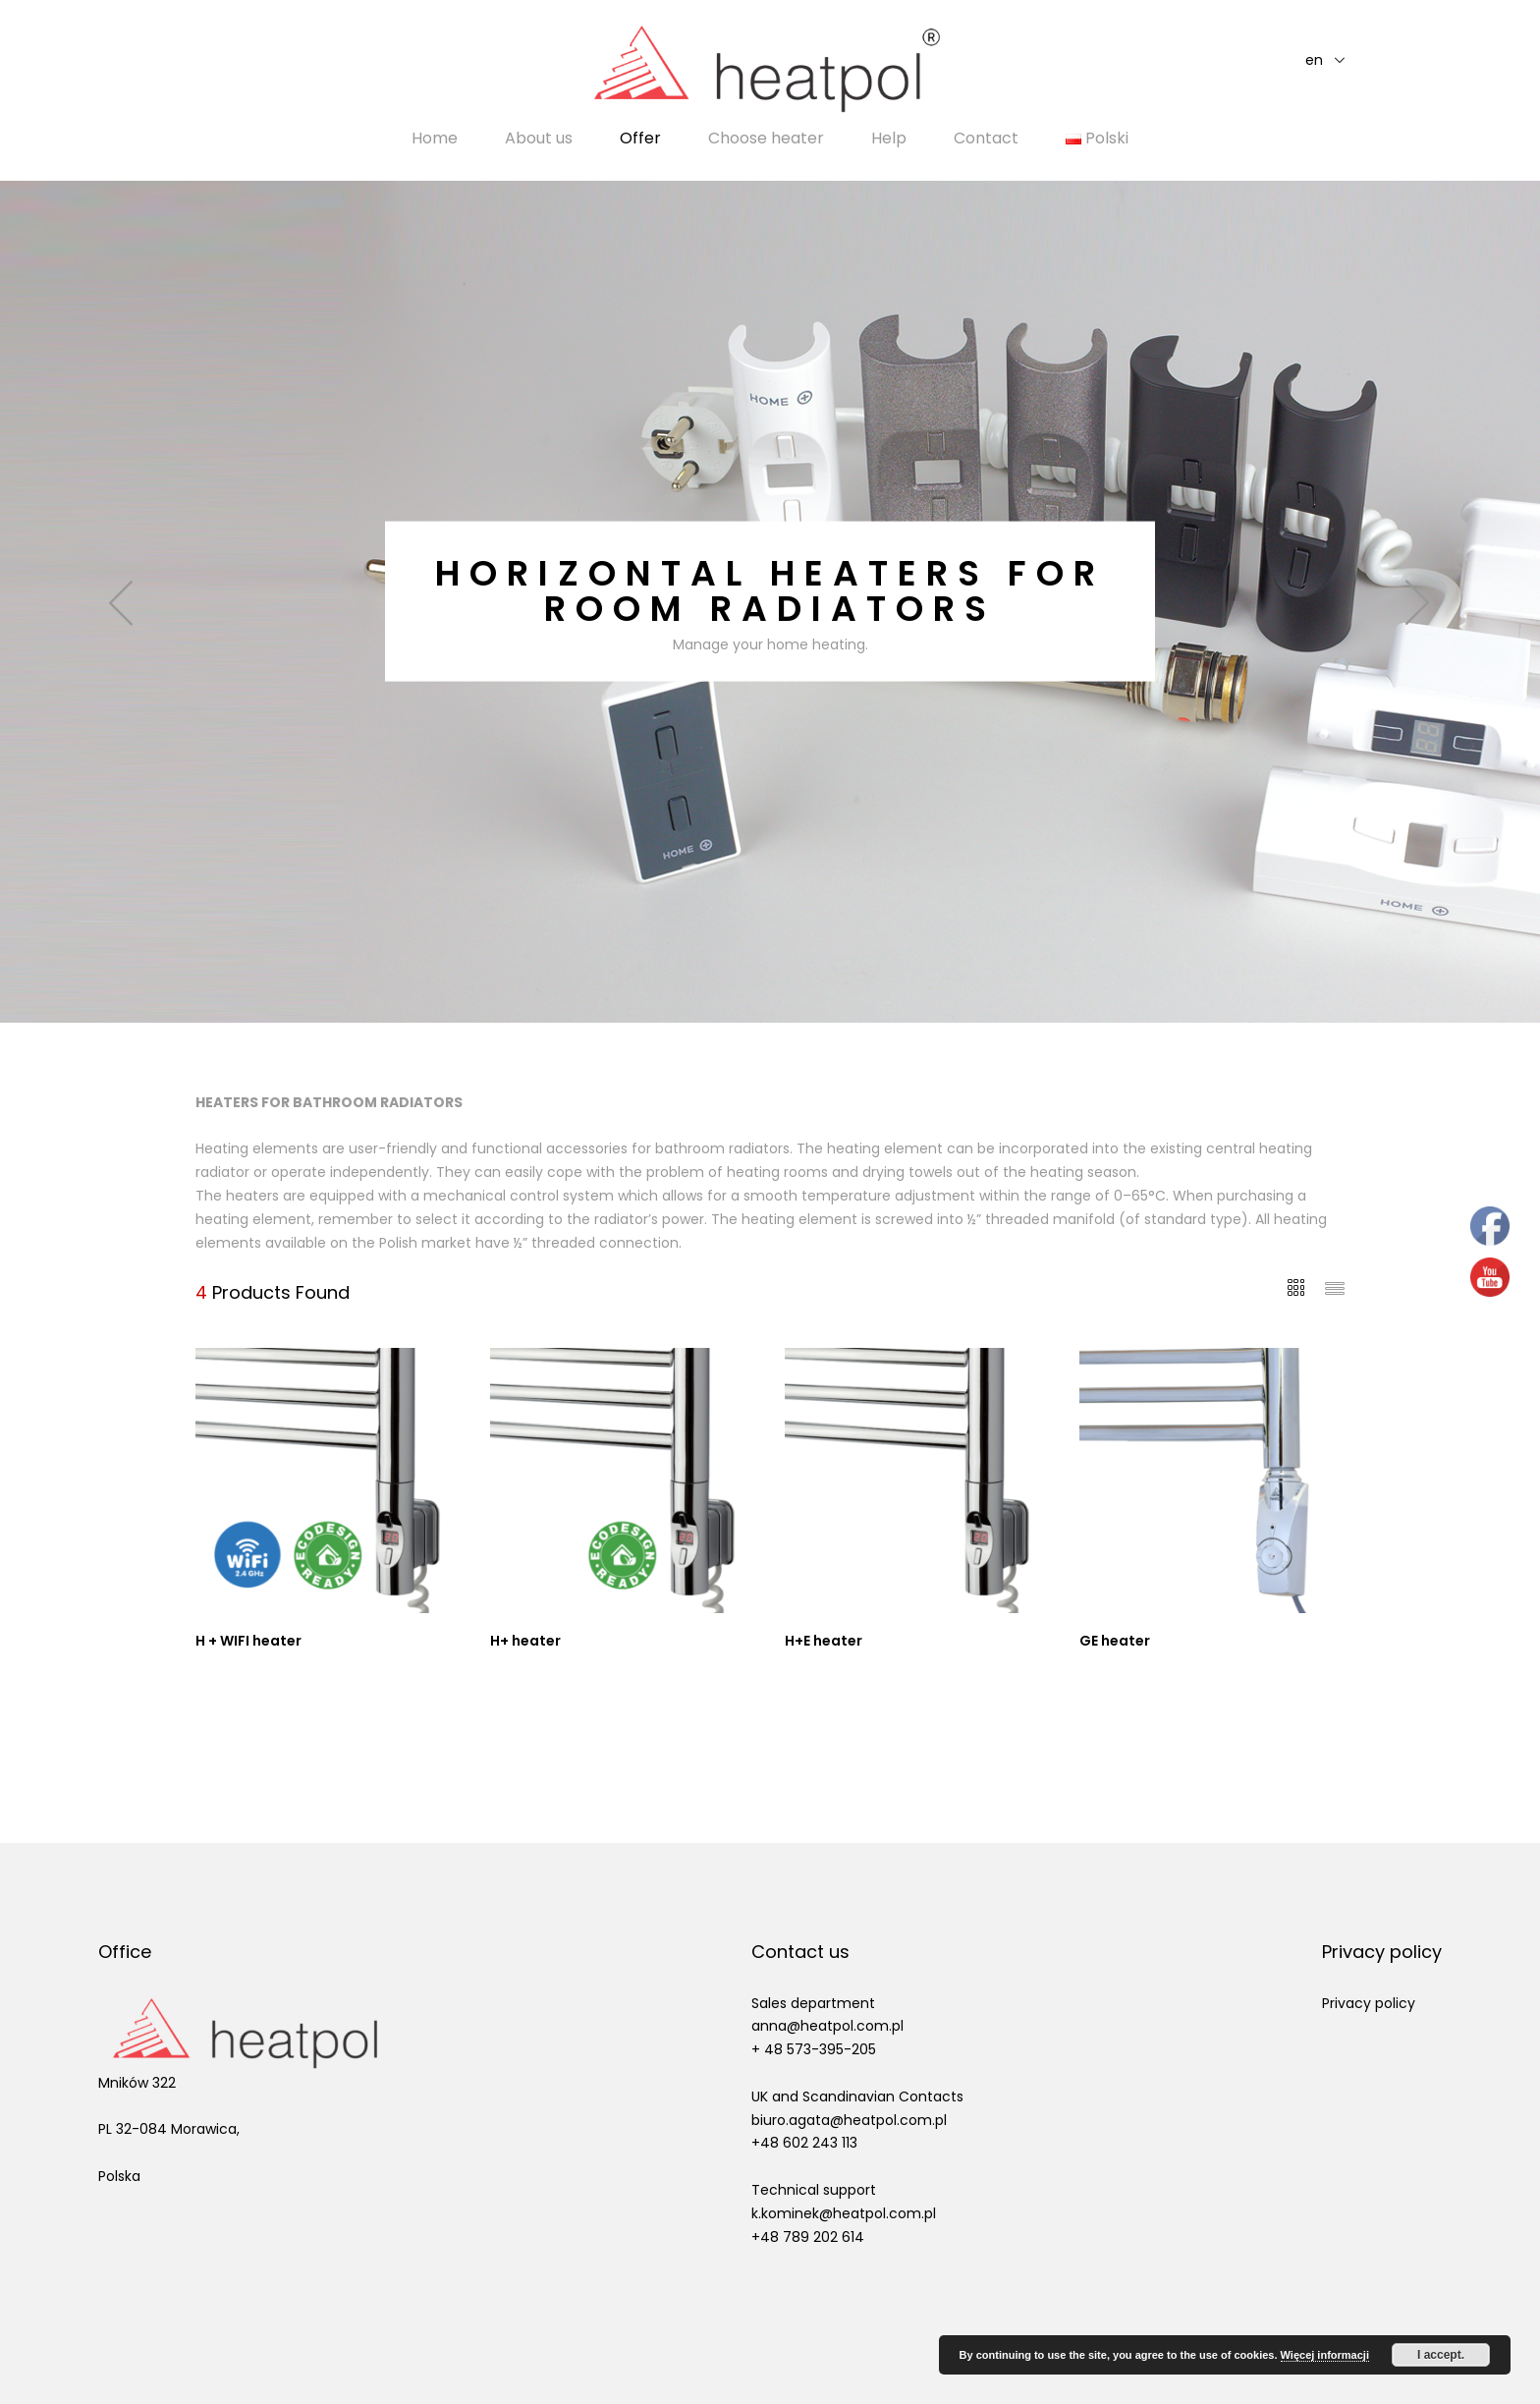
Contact (986, 138)
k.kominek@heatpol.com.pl (843, 2213)
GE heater (1114, 1640)
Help (889, 138)
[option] (770, 602)
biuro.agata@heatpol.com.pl (849, 2120)
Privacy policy (1368, 2003)
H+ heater (525, 1640)
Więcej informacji (1325, 2355)
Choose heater (766, 138)
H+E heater (823, 1640)
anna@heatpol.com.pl (827, 2026)
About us (539, 138)
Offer (640, 138)
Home (435, 138)
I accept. (1440, 2355)
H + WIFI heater (248, 1640)
